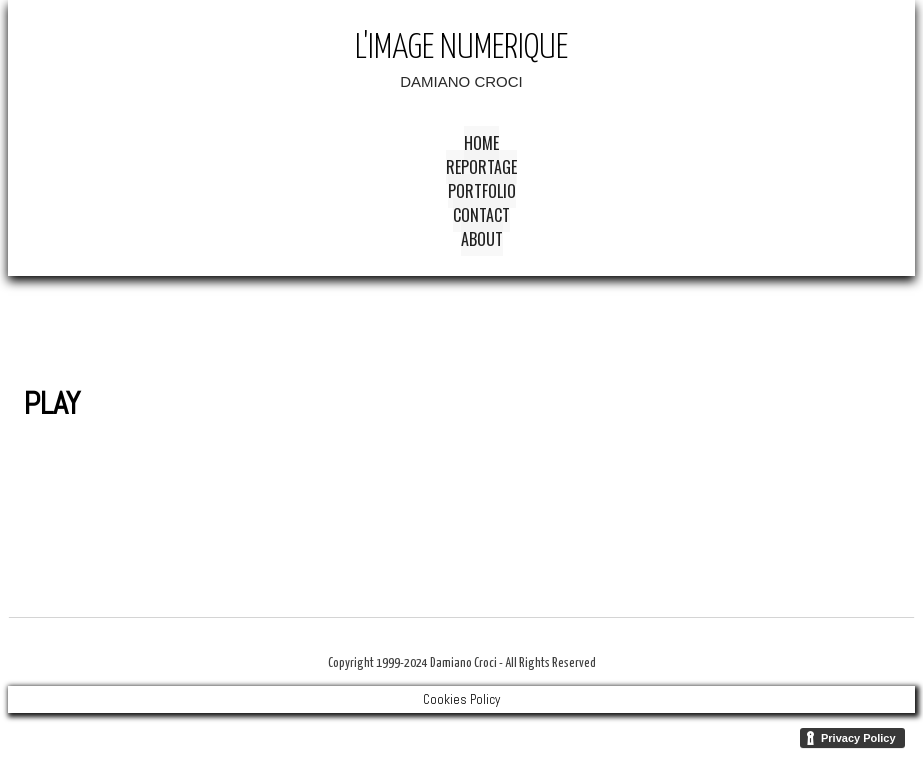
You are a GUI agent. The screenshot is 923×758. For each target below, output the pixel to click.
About (482, 239)
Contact (481, 215)
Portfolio (482, 191)
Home (481, 143)
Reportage (481, 167)
